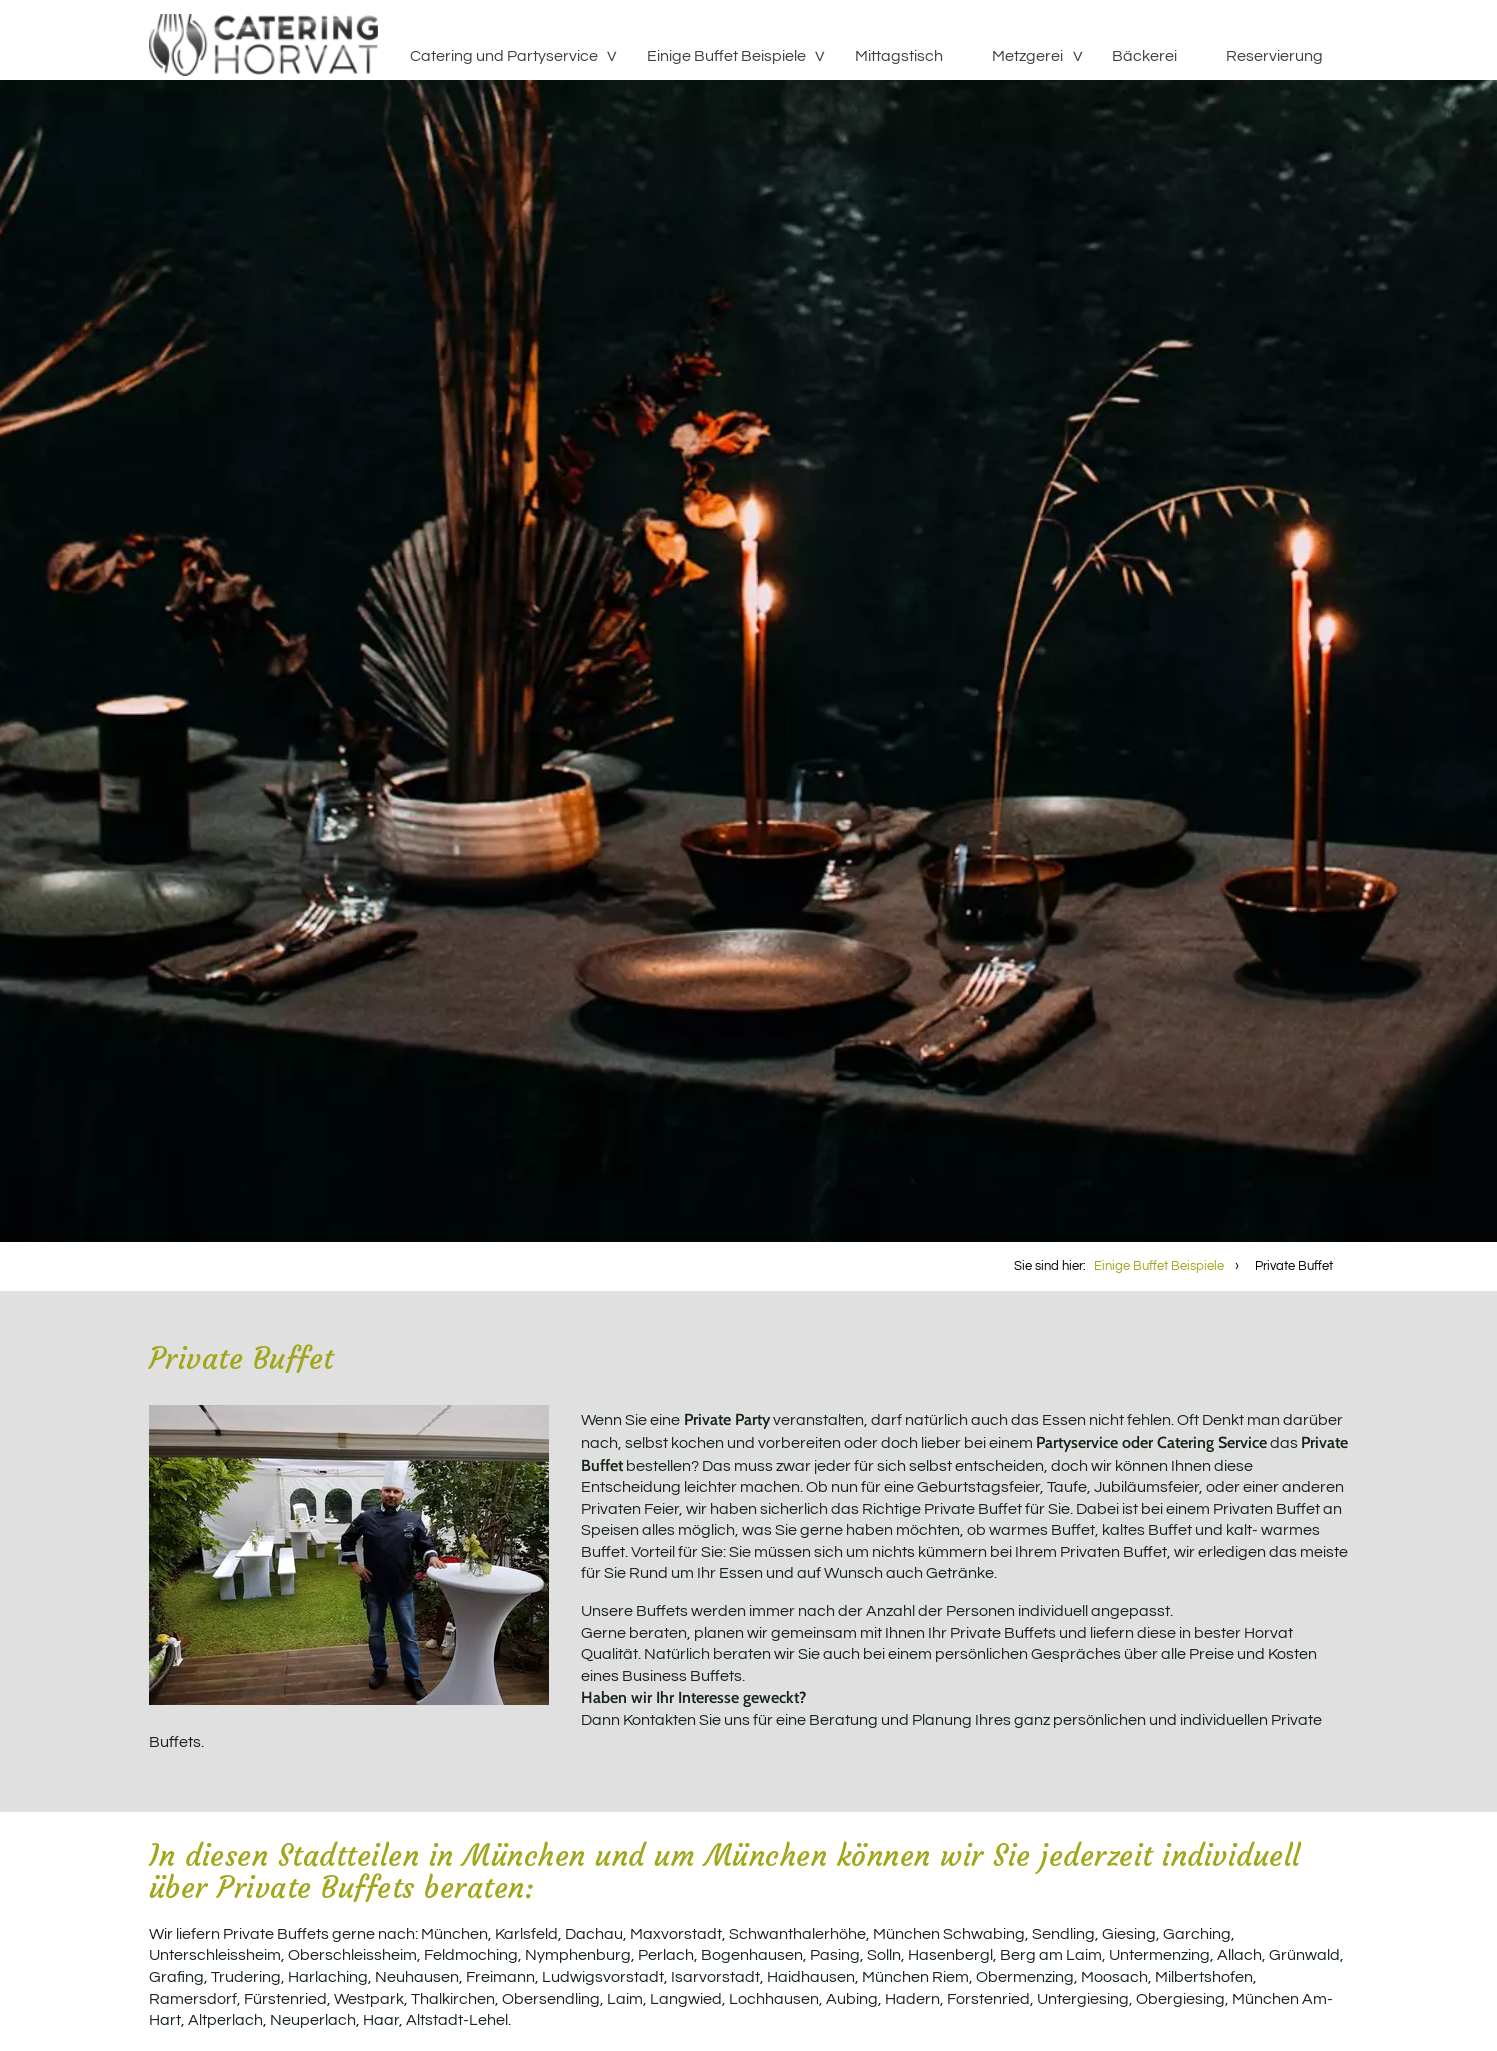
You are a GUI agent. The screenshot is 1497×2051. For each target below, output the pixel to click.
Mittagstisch (899, 56)
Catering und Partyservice (504, 56)
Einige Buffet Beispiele (726, 56)
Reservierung (1274, 56)
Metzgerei (1027, 56)
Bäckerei (1144, 56)
